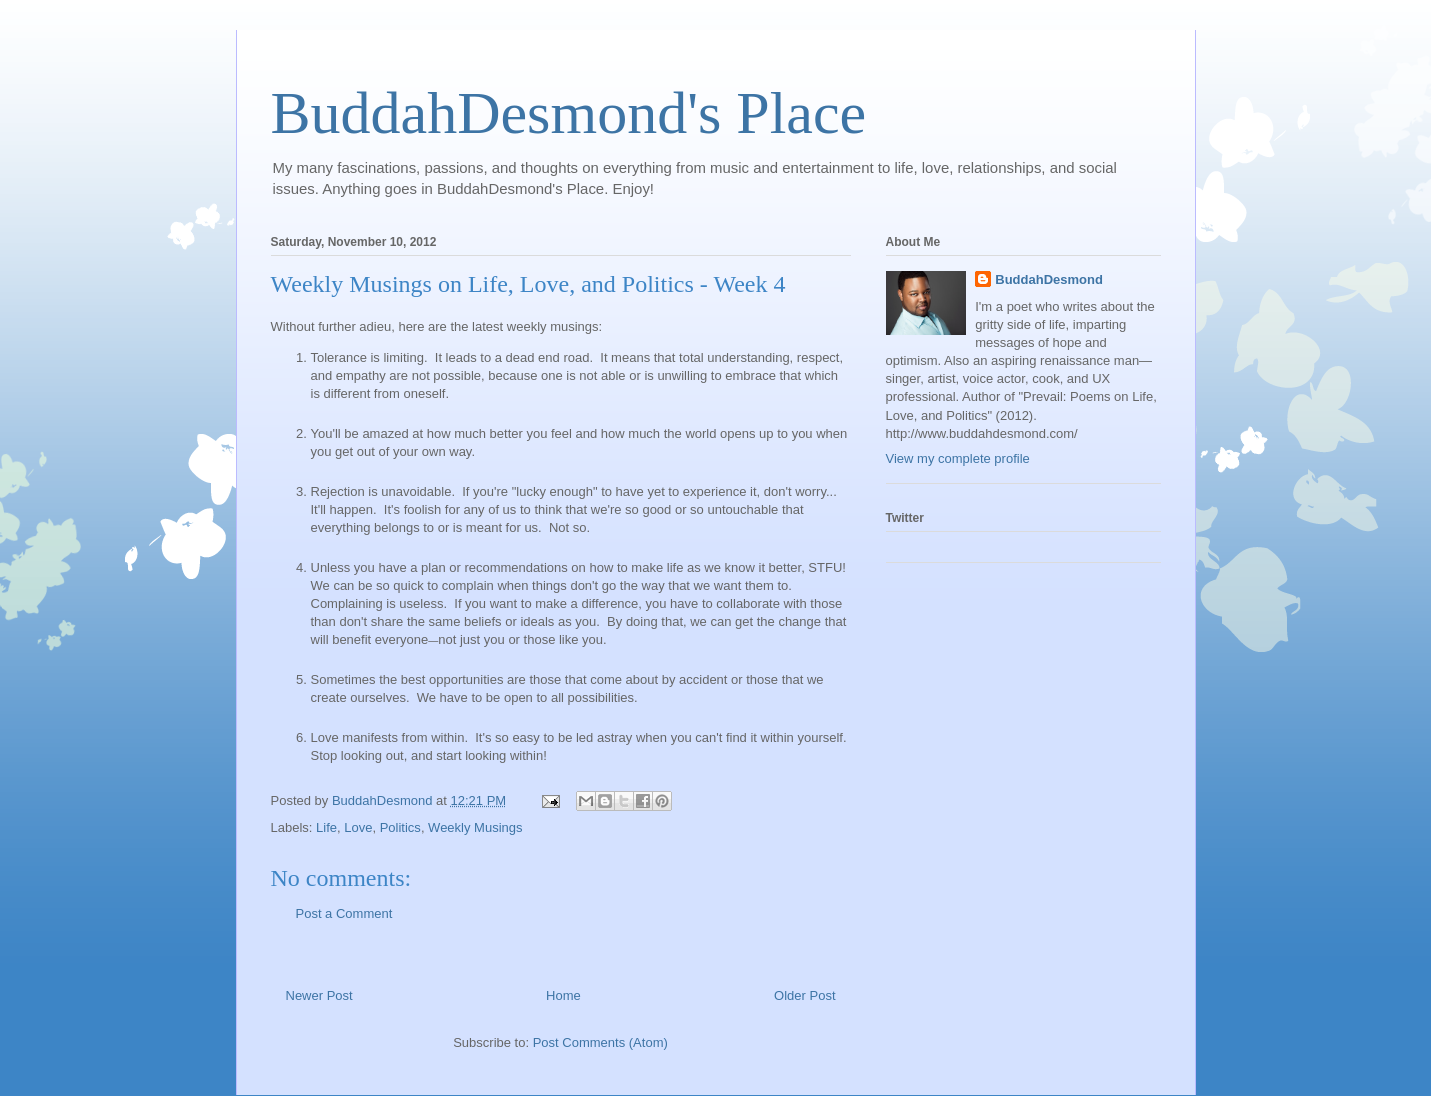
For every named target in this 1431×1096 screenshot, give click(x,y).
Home (563, 995)
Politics (400, 827)
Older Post (804, 995)
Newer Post (319, 995)
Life (326, 827)
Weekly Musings (475, 827)
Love (358, 827)
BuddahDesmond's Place (569, 113)
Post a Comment (344, 913)
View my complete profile (958, 458)
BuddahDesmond (1049, 279)
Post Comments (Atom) (600, 1042)
